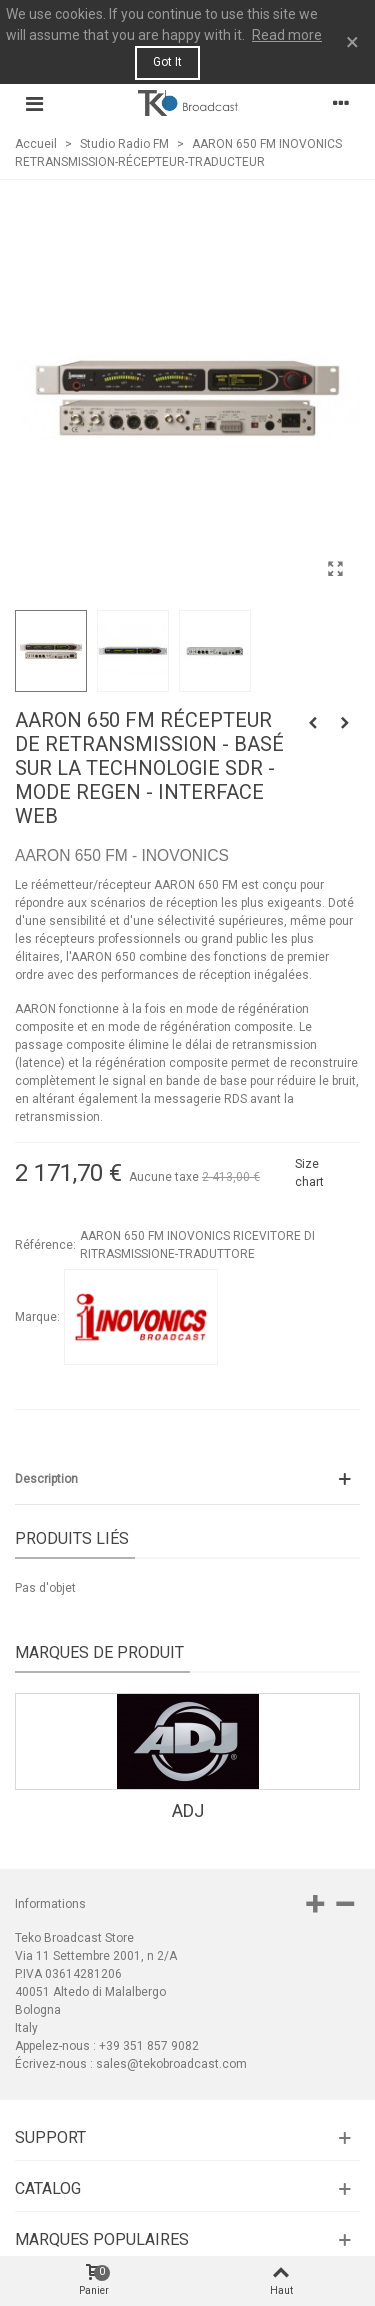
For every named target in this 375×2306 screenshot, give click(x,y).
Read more (287, 35)
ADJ (188, 1810)
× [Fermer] (352, 42)
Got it (167, 62)
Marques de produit (99, 1652)
